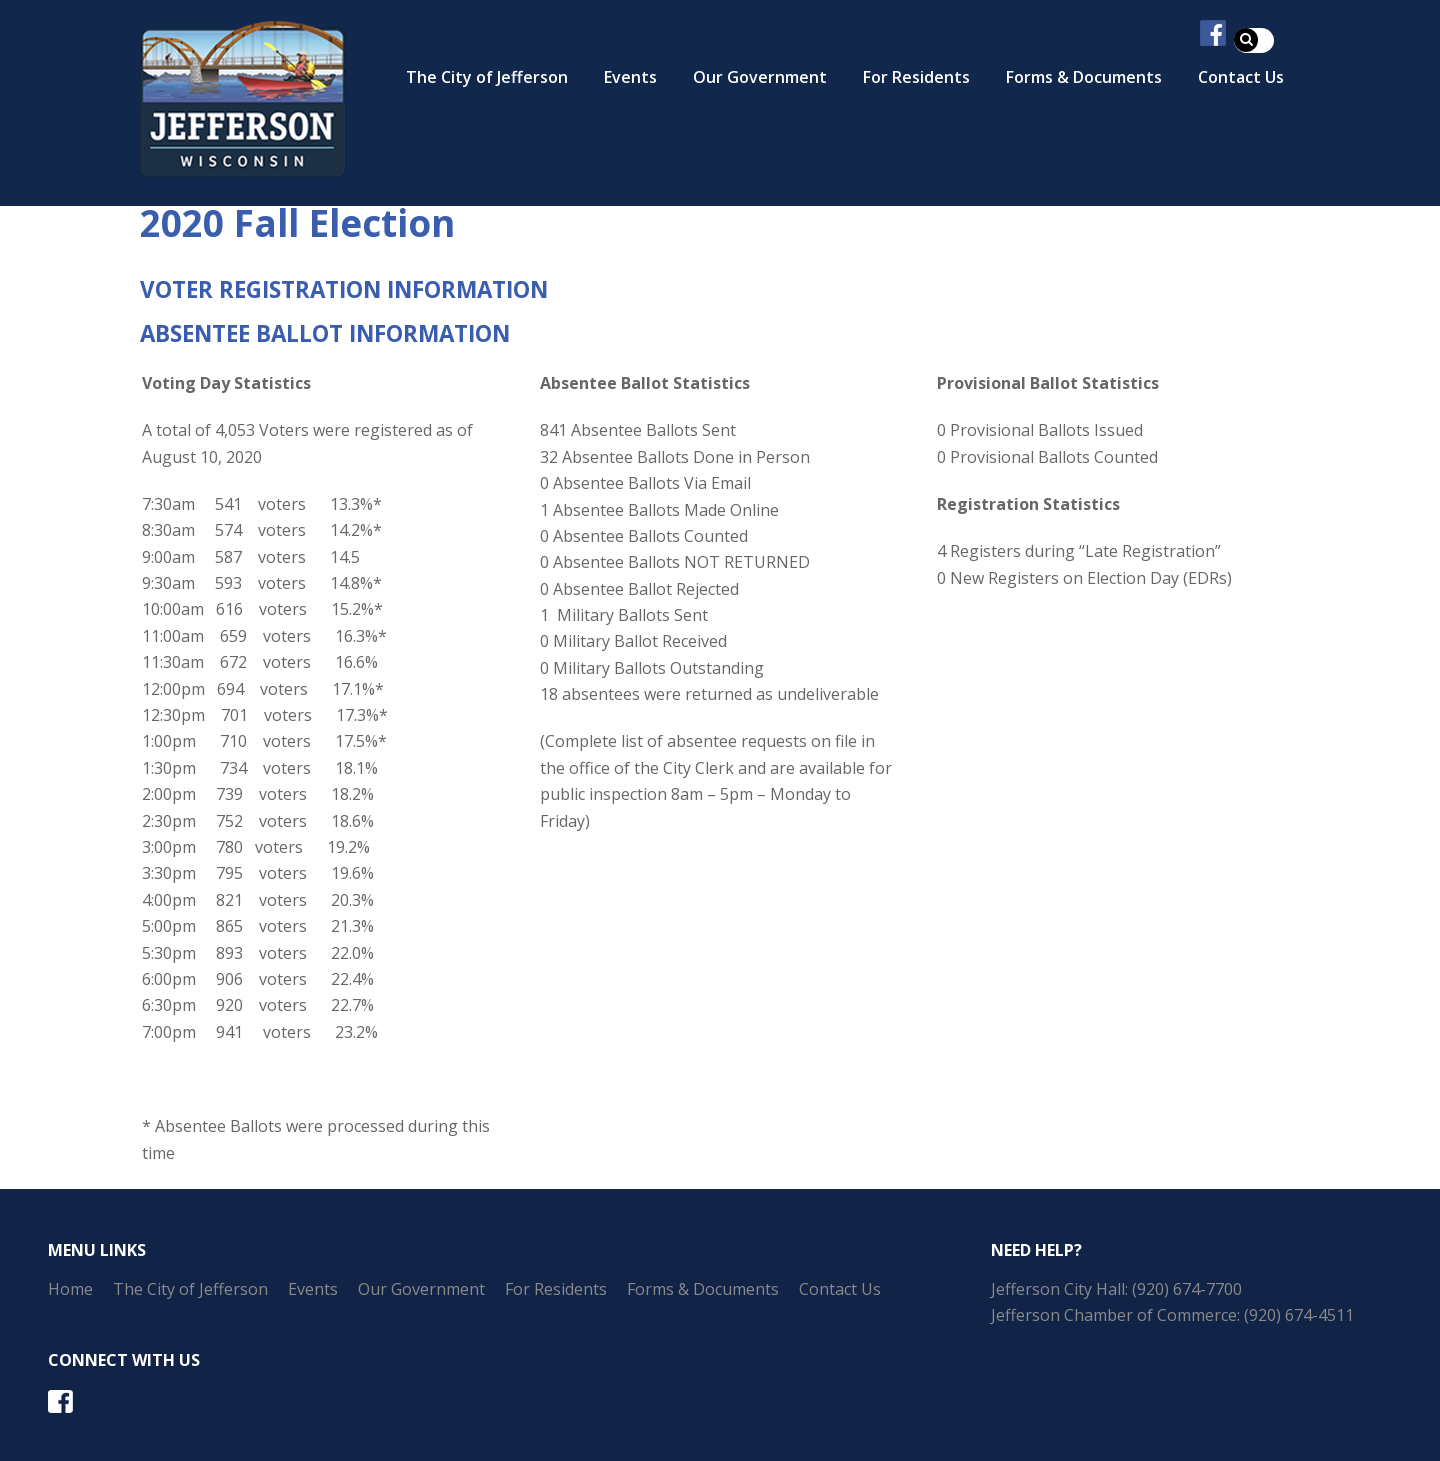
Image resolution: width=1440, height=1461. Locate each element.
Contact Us (840, 1289)
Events (630, 77)
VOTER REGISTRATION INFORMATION (344, 289)
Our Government (760, 77)
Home (70, 1289)
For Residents (916, 77)
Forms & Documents (1084, 77)
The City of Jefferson (487, 77)
